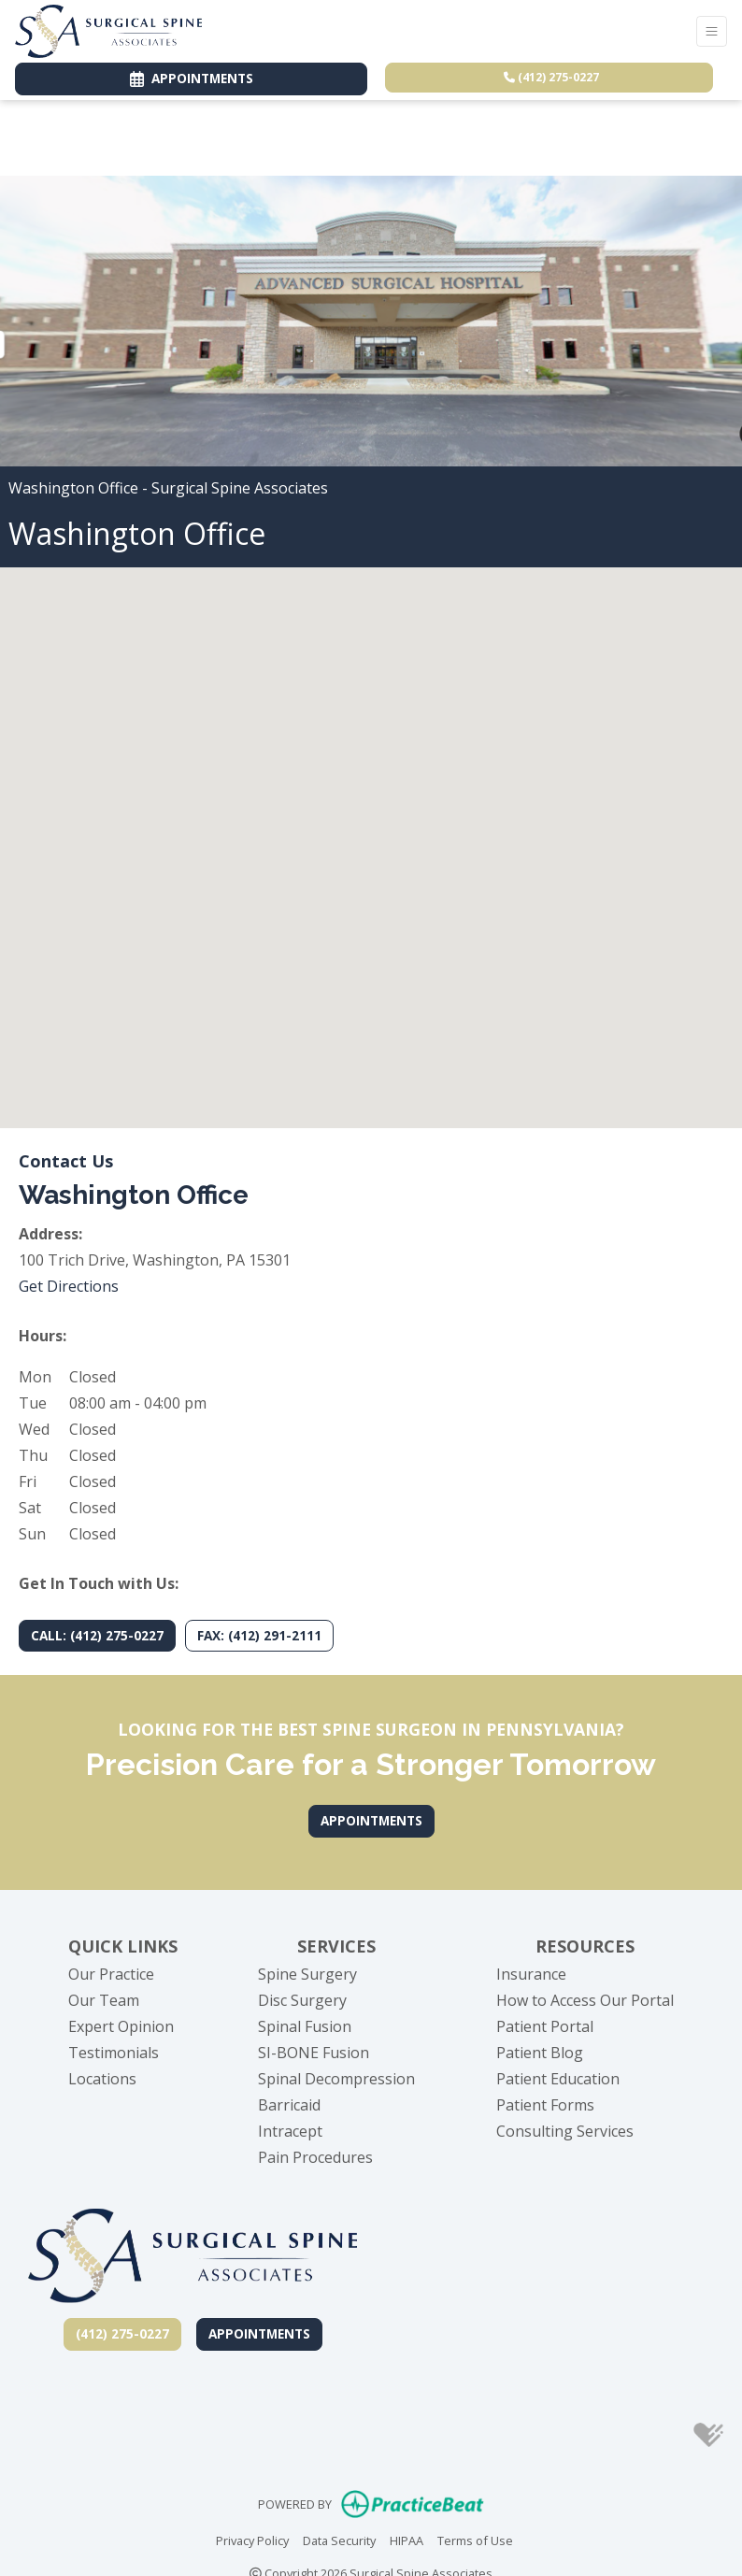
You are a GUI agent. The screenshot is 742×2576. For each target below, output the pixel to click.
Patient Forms (545, 2105)
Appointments (259, 2333)
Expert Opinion (121, 2026)
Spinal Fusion (304, 2026)
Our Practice (111, 1974)
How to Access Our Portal (585, 2000)
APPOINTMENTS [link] (191, 78)
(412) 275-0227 (551, 77)
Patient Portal (544, 2026)
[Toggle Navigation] (711, 31)
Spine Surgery (307, 1974)
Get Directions (69, 1286)
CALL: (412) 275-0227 (97, 1635)
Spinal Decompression (336, 2078)
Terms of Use (475, 2539)
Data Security (339, 2539)
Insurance (531, 1974)
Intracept (290, 2131)
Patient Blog (539, 2052)
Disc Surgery (302, 2000)
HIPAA (406, 2539)
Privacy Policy (252, 2539)
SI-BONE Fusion (313, 2052)
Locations (102, 2078)
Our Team (103, 2000)
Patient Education (558, 2078)
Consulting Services (565, 2131)
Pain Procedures (315, 2157)
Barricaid (289, 2105)
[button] (371, 830)
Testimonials (113, 2052)
